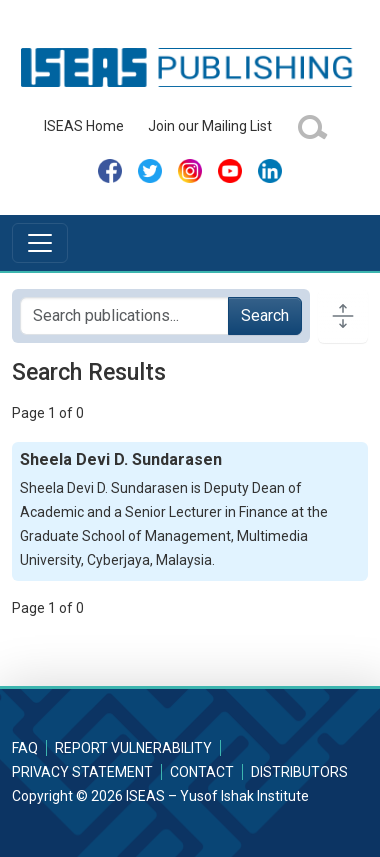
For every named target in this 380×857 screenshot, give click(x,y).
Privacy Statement (82, 772)
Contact (202, 772)
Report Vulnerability (133, 748)
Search (265, 315)
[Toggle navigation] (40, 243)
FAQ (25, 748)
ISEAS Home (84, 126)
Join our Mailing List (210, 126)
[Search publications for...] (124, 316)
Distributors (299, 772)
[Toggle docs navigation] (343, 316)
